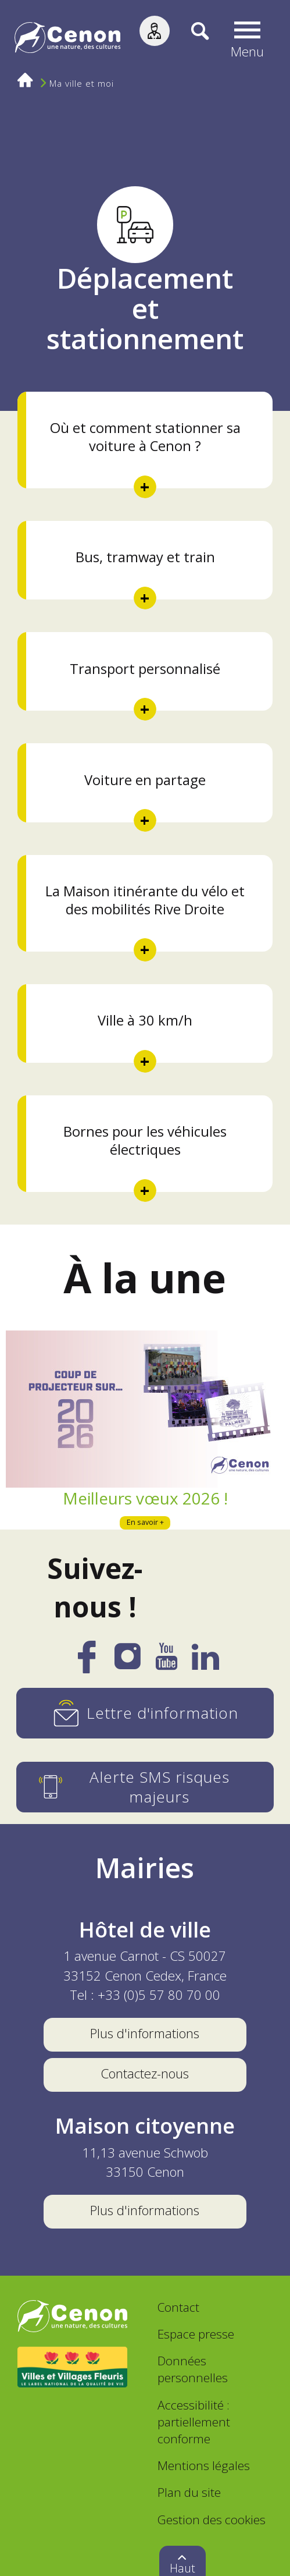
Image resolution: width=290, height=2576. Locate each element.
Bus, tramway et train (145, 557)
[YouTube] (166, 1662)
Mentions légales (203, 2465)
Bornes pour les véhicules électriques (145, 1140)
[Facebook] (87, 1665)
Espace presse (195, 2334)
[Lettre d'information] (145, 1713)
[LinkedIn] (205, 1662)
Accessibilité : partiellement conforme (193, 2422)
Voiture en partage (145, 780)
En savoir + (145, 1522)
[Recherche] (189, 39)
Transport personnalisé (145, 668)
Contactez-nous (145, 2073)
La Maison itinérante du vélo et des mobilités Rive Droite (145, 900)
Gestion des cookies (211, 2519)
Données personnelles (192, 2369)
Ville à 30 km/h (145, 1020)
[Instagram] (128, 1661)
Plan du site (189, 2492)
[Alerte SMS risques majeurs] (145, 1787)
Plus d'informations (144, 2033)
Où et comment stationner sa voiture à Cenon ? (145, 436)
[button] (247, 40)
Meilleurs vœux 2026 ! (145, 1498)
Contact (178, 2307)
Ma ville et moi (81, 83)
